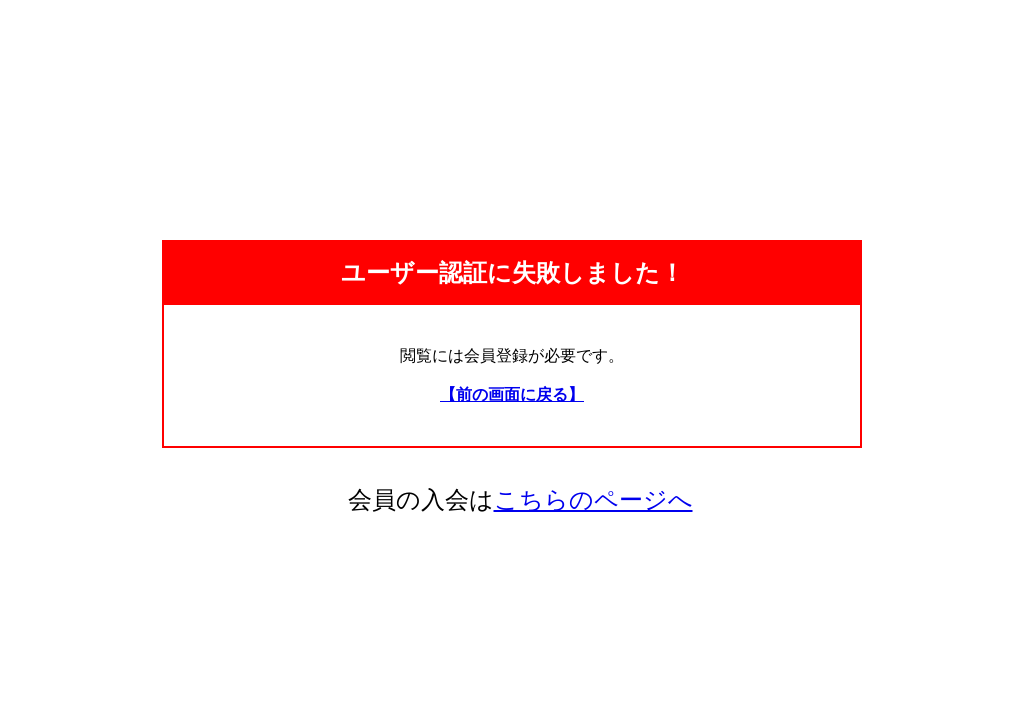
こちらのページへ (593, 500)
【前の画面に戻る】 (512, 394)
